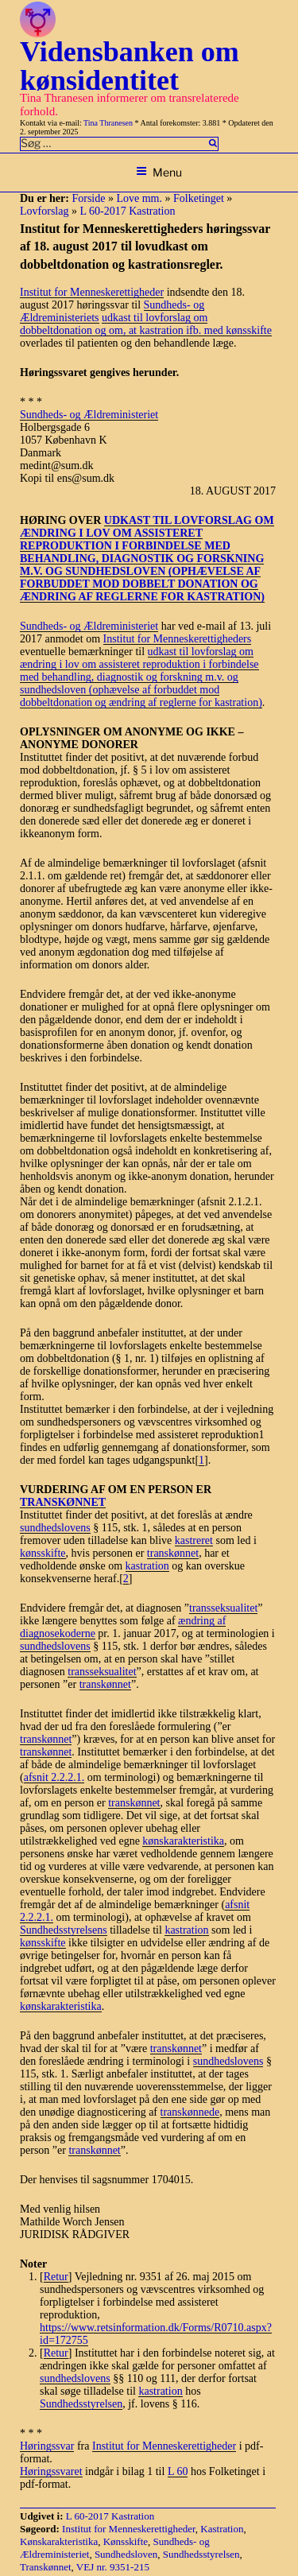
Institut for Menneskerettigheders (177, 639)
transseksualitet (223, 1608)
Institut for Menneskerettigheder (92, 292)
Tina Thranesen (108, 122)
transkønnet (173, 1553)
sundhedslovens (55, 1528)
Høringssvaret (51, 2471)
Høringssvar (47, 2446)
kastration (147, 1566)
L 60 (178, 2471)
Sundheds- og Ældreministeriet (89, 415)
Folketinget (198, 198)
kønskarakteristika (183, 1841)
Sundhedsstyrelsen (81, 2404)
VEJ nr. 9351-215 (112, 2567)
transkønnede (190, 2112)
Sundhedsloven (126, 2554)
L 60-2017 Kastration (127, 211)
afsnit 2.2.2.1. (54, 1777)
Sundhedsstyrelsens (63, 1930)
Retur (56, 2277)
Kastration (221, 2529)
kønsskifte (43, 1553)
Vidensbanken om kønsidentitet (129, 66)
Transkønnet (46, 2567)
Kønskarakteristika (59, 2541)
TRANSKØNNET (63, 1502)
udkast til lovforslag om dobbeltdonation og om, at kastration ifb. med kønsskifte (146, 324)
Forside (88, 198)
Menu (159, 172)
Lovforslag (44, 211)
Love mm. (139, 198)
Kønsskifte (125, 2541)
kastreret (194, 1540)
